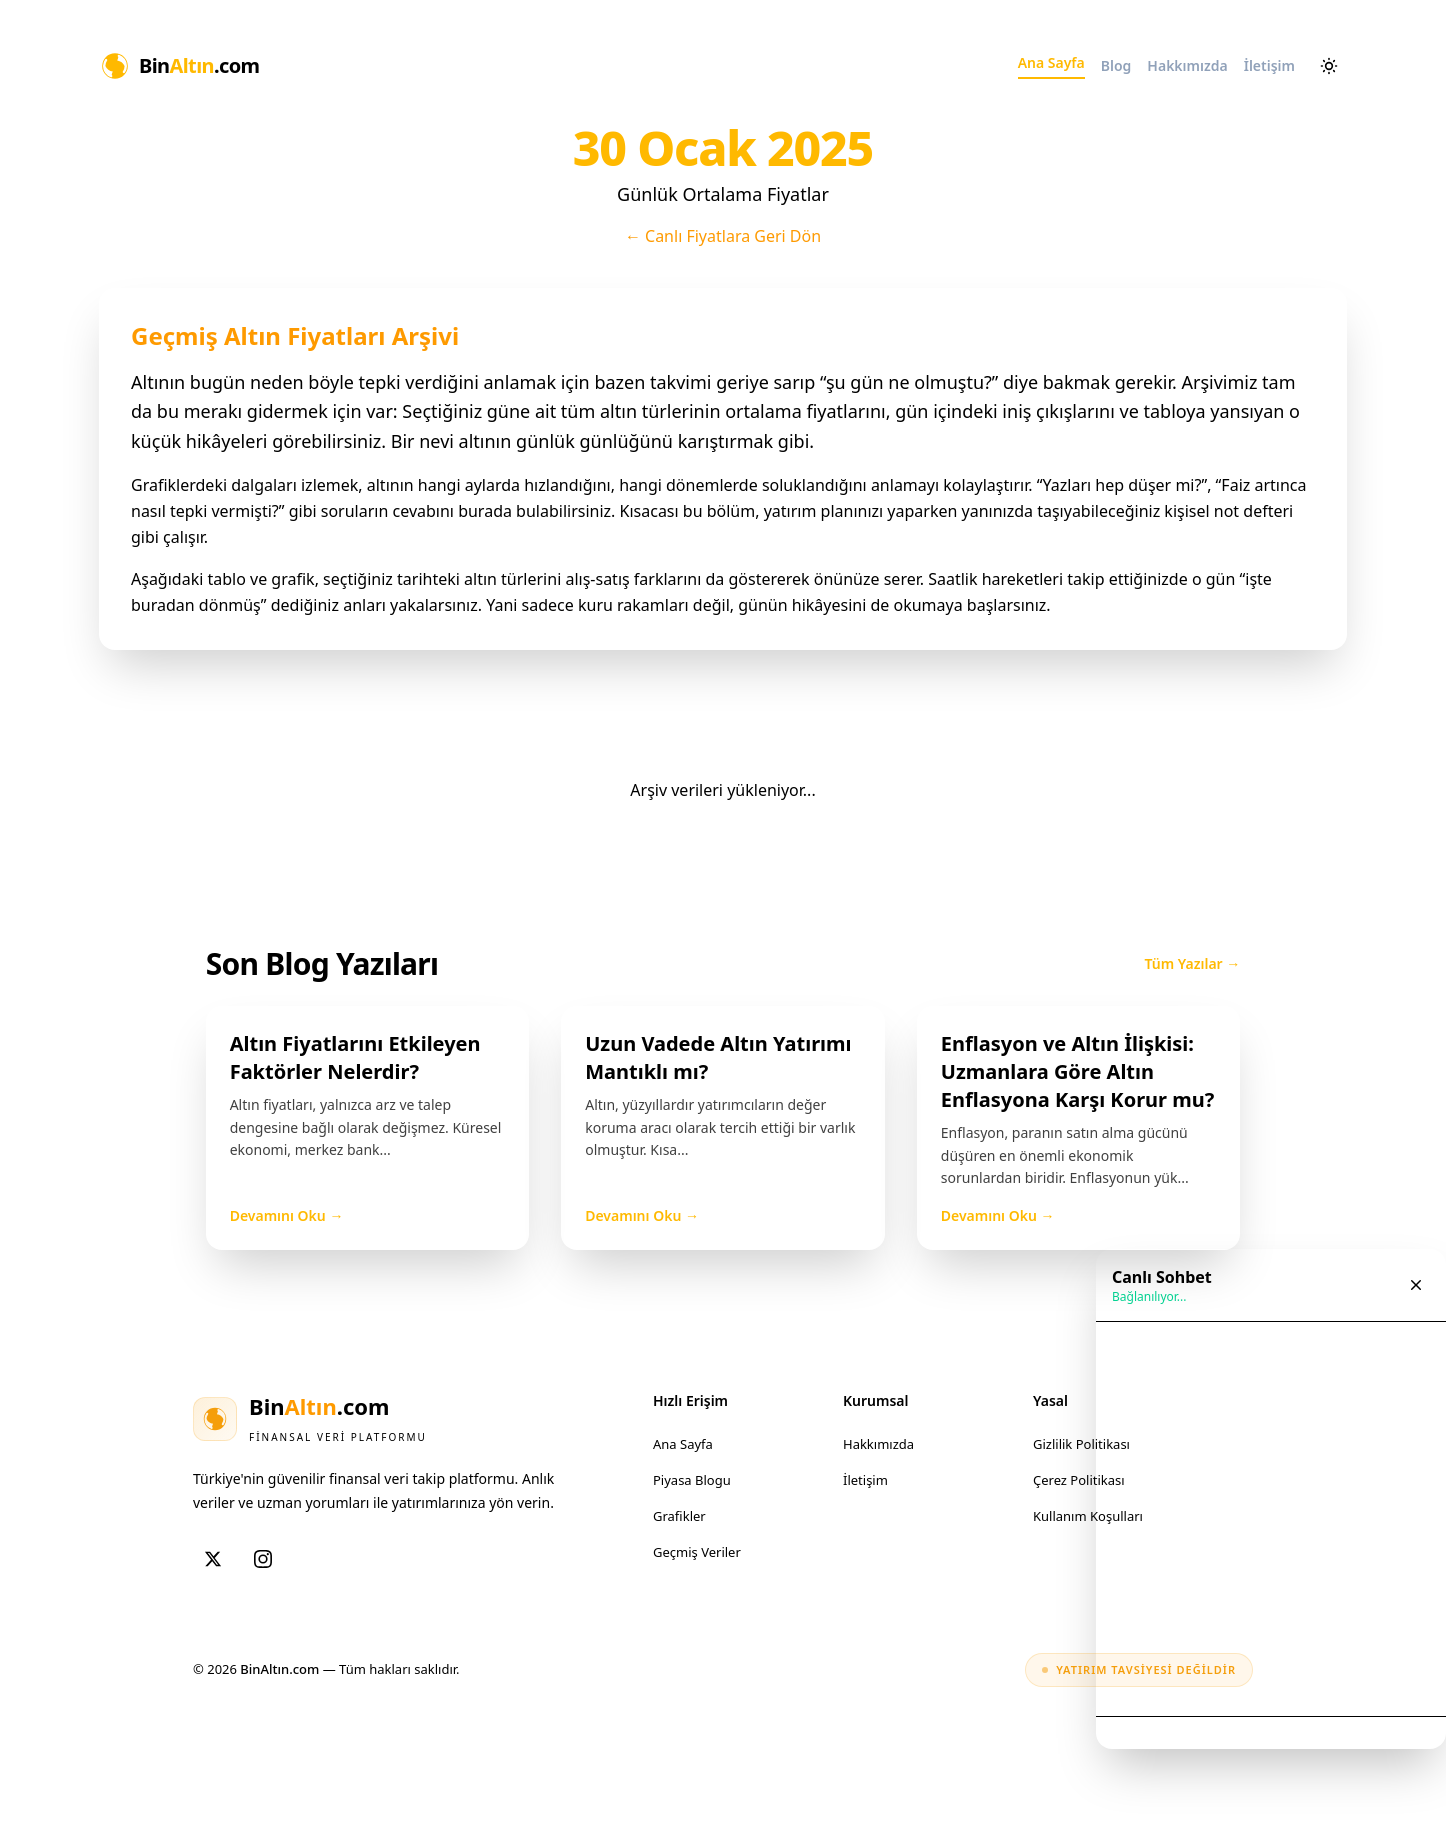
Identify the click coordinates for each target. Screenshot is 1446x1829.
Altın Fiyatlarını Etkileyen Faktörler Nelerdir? (355, 1057)
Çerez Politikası (1079, 1480)
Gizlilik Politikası (1081, 1444)
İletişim (865, 1480)
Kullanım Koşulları (1088, 1516)
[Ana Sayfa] (179, 66)
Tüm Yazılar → (1193, 963)
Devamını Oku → (287, 1215)
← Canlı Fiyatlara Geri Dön (723, 236)
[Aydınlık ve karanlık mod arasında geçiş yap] (1329, 66)
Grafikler (679, 1516)
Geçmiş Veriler (697, 1552)
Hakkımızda (878, 1444)
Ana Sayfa (683, 1444)
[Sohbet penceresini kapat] (1416, 1285)
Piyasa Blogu (692, 1480)
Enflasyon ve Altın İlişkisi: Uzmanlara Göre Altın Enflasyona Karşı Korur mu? (1077, 1071)
